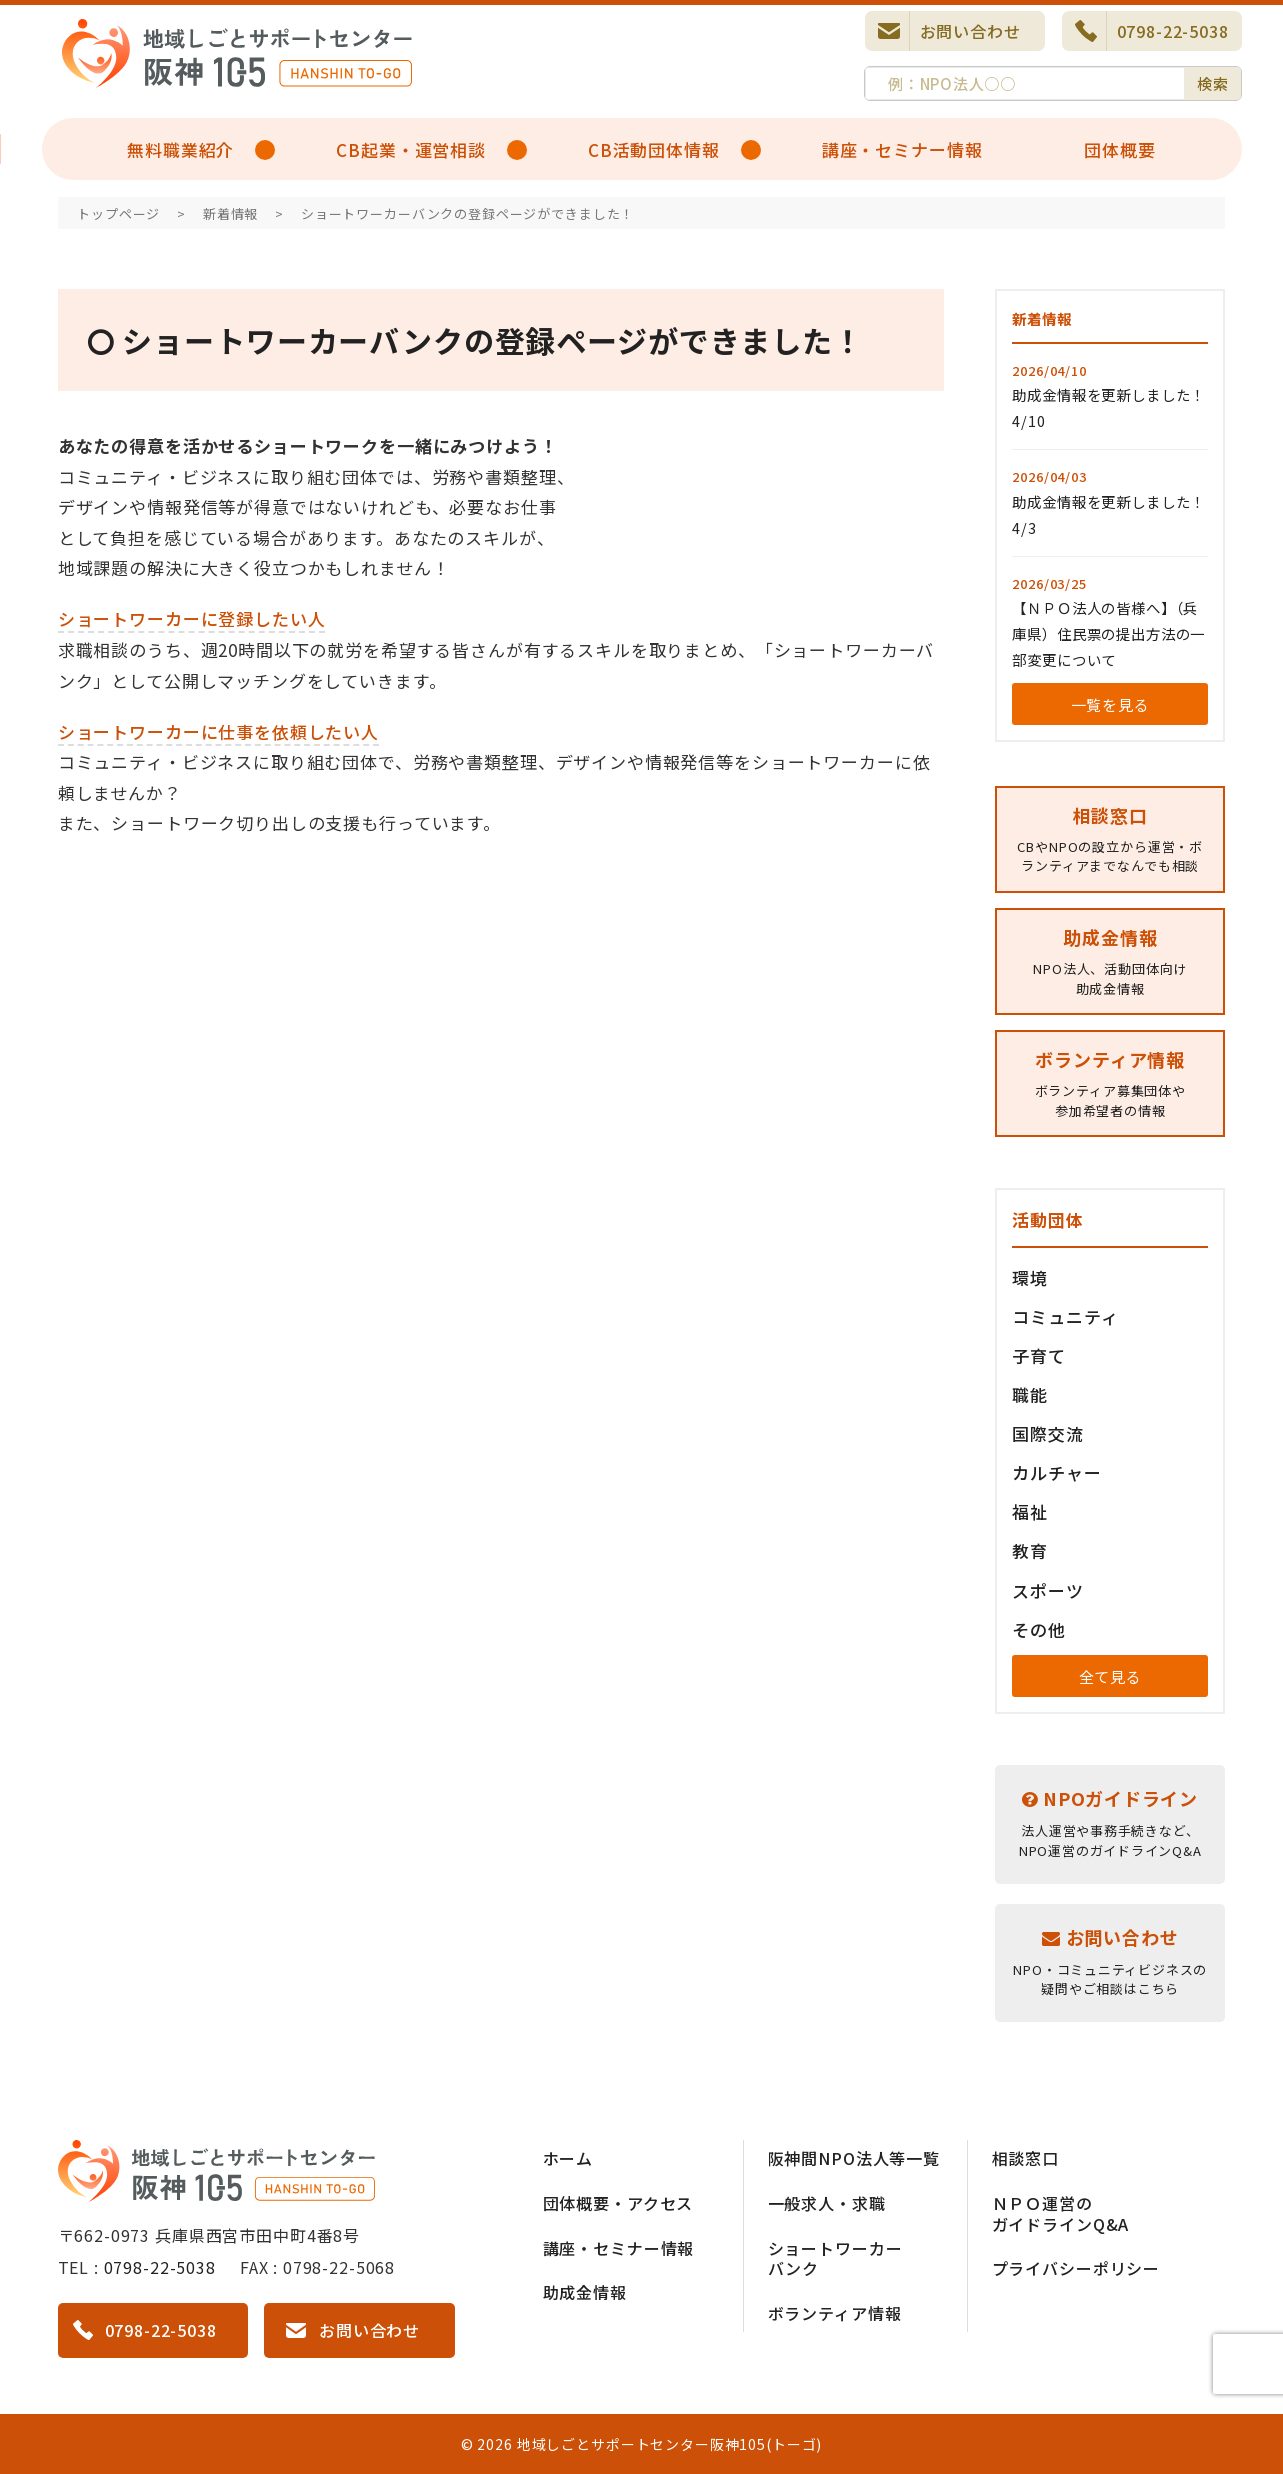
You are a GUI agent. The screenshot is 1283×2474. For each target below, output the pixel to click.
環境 (1030, 1277)
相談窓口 (1025, 2158)
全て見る (1110, 1676)
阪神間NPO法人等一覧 (854, 2158)
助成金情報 (585, 2292)
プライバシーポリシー (1076, 2268)
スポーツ (1047, 1590)
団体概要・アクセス (618, 2203)
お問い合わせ (970, 31)
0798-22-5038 (1173, 31)
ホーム (568, 2158)
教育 (1030, 1550)
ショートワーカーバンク (835, 2258)
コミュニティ (1065, 1316)
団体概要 (1119, 149)
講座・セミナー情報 (902, 149)
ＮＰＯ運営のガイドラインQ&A (1061, 2213)
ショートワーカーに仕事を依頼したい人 (218, 731)
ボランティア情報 (835, 2313)
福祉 (1030, 1511)
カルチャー (1056, 1472)
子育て (1039, 1355)
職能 (1030, 1394)
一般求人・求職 (827, 2203)
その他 (1039, 1629)
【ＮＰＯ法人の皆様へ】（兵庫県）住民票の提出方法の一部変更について (1108, 633)
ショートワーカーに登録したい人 (192, 618)
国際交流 (1047, 1433)
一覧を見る (1110, 704)
